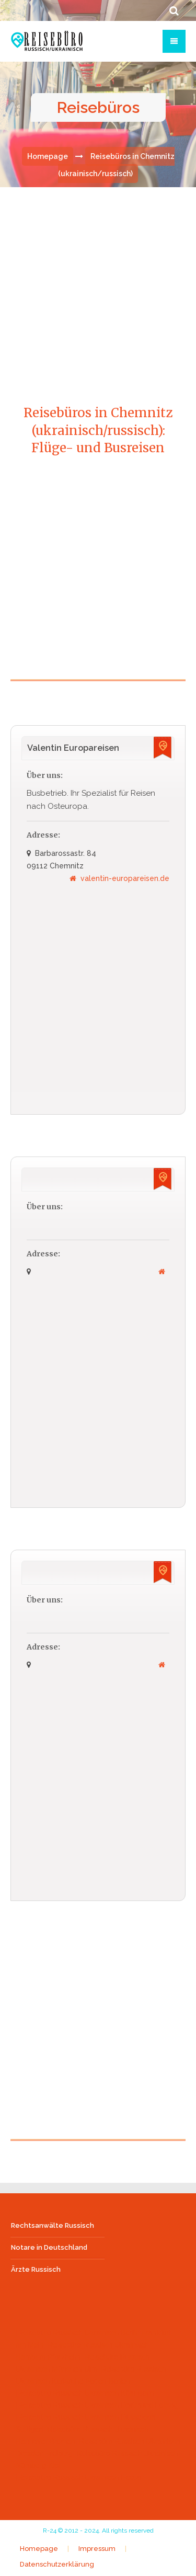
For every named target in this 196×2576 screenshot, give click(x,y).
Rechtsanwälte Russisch (52, 2225)
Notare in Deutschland (49, 2247)
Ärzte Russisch (36, 2269)
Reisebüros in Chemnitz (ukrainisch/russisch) (116, 165)
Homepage (47, 156)
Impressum (97, 2548)
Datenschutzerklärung (57, 2564)
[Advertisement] (98, 285)
